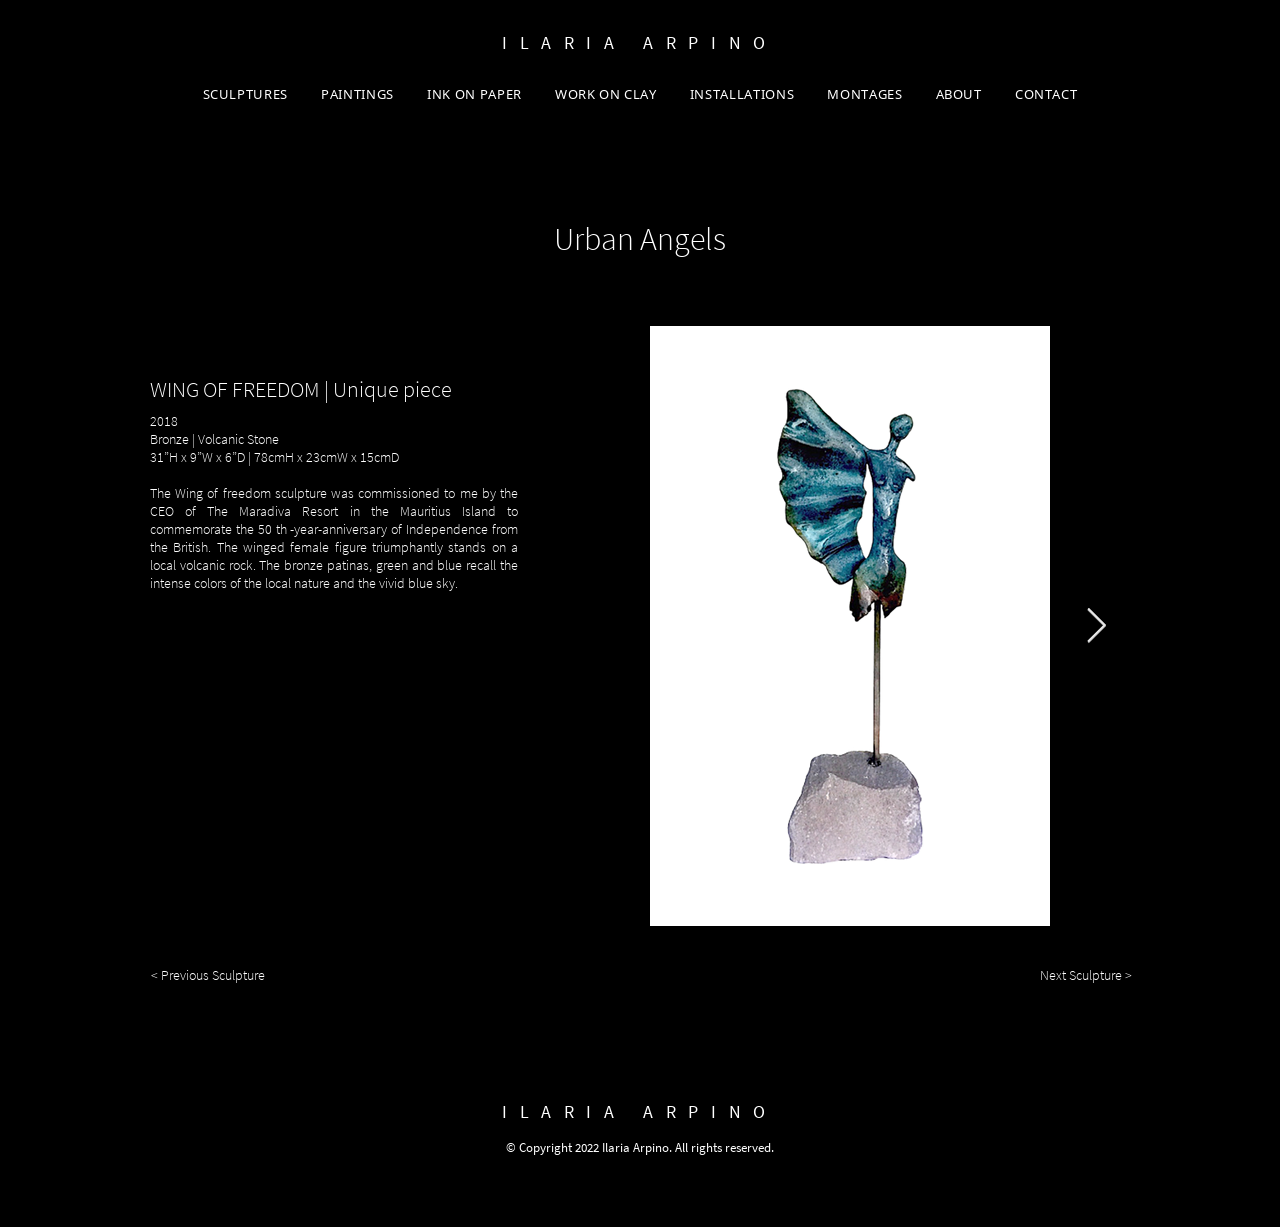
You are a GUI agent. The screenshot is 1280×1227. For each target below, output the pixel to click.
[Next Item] (1096, 625)
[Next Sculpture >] (1073, 976)
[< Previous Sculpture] (213, 976)
